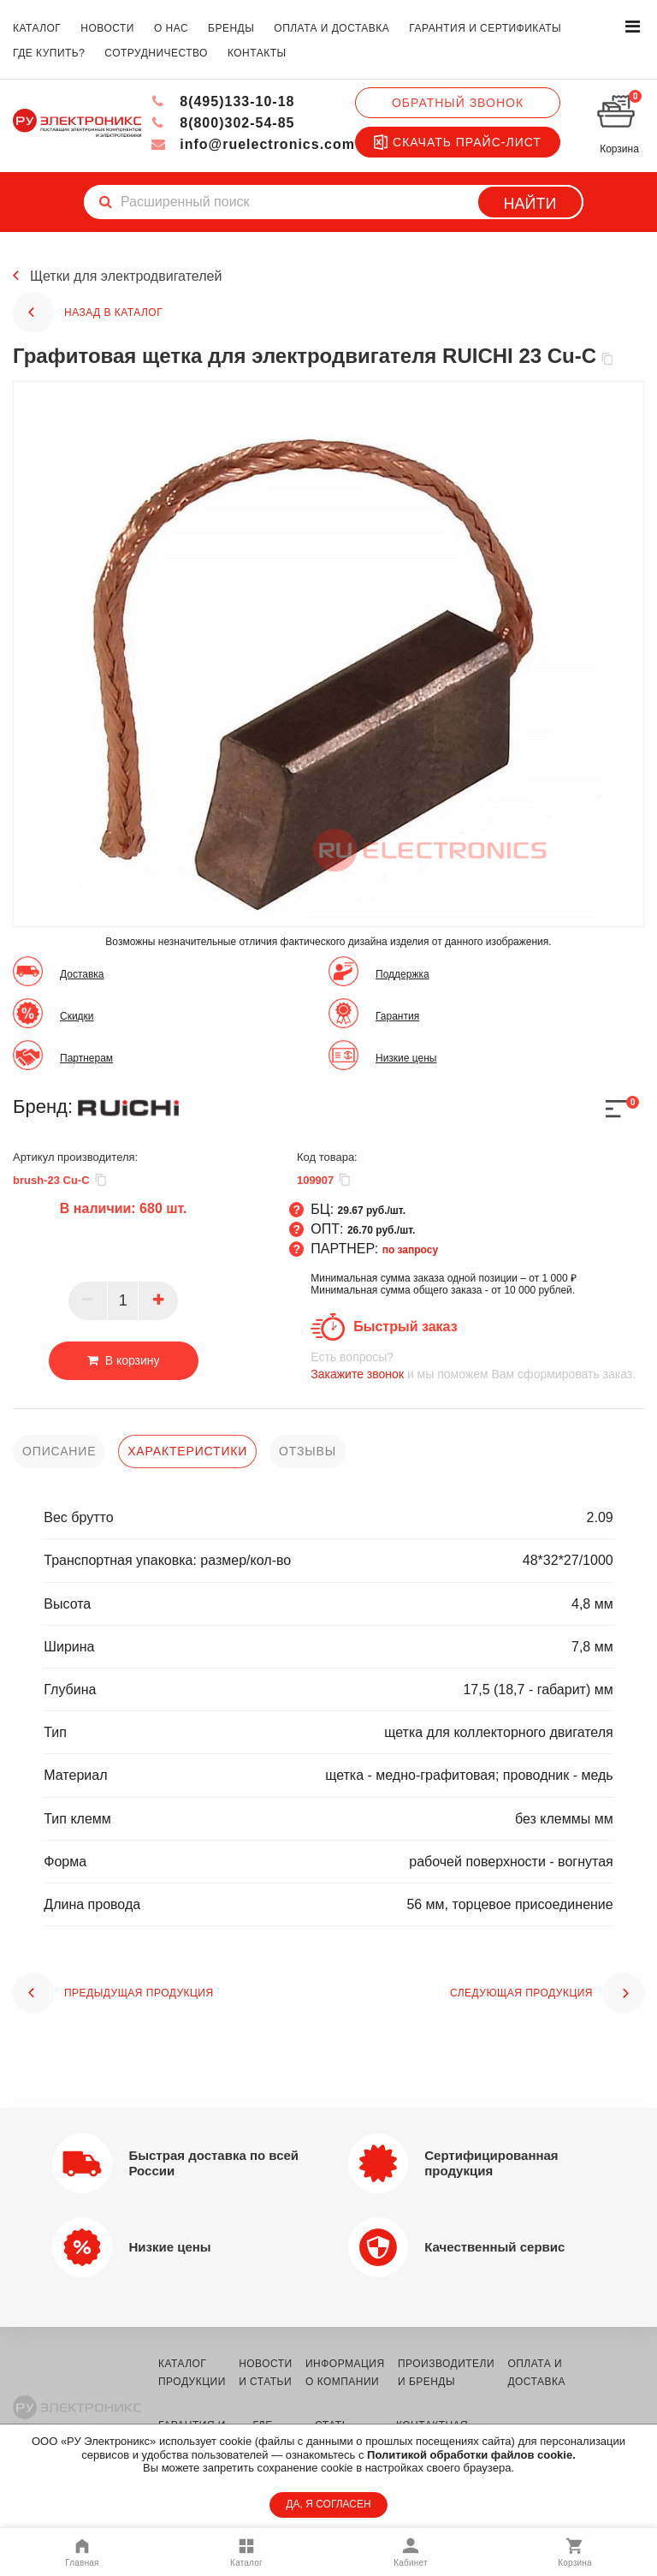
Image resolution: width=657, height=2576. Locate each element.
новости (107, 28)
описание (59, 1451)
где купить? (49, 53)
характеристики (187, 1451)
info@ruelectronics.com (253, 144)
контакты (257, 53)
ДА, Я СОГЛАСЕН (328, 2504)
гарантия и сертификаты (485, 28)
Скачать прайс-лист (458, 142)
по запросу (410, 1250)
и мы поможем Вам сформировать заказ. (477, 1365)
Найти (529, 203)
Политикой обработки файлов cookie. (471, 2454)
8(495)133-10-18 (223, 101)
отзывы (307, 1451)
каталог (37, 28)
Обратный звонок (458, 103)
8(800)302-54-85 (223, 123)
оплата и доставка (331, 28)
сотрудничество (156, 53)
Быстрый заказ (405, 1326)
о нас (171, 28)
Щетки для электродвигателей (126, 276)
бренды (231, 28)
